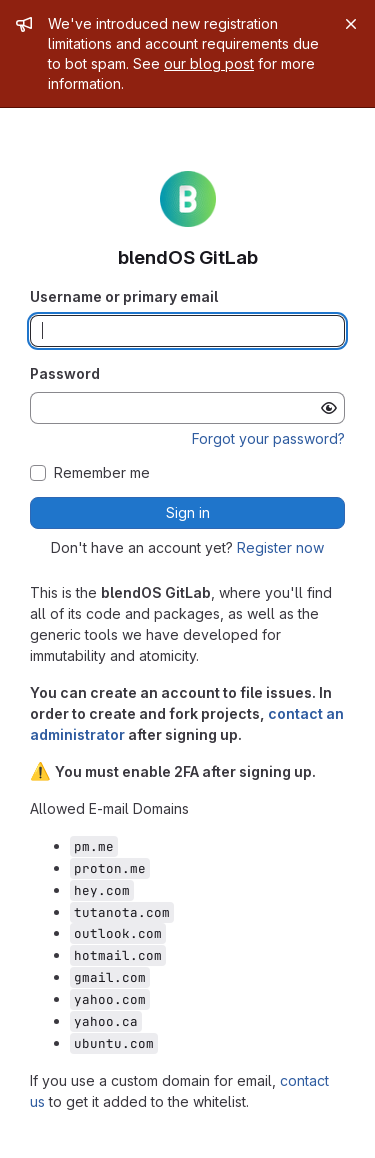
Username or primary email (124, 296)
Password (65, 373)
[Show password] (329, 408)
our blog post (209, 63)
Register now (280, 547)
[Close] (351, 24)
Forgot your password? (268, 438)
